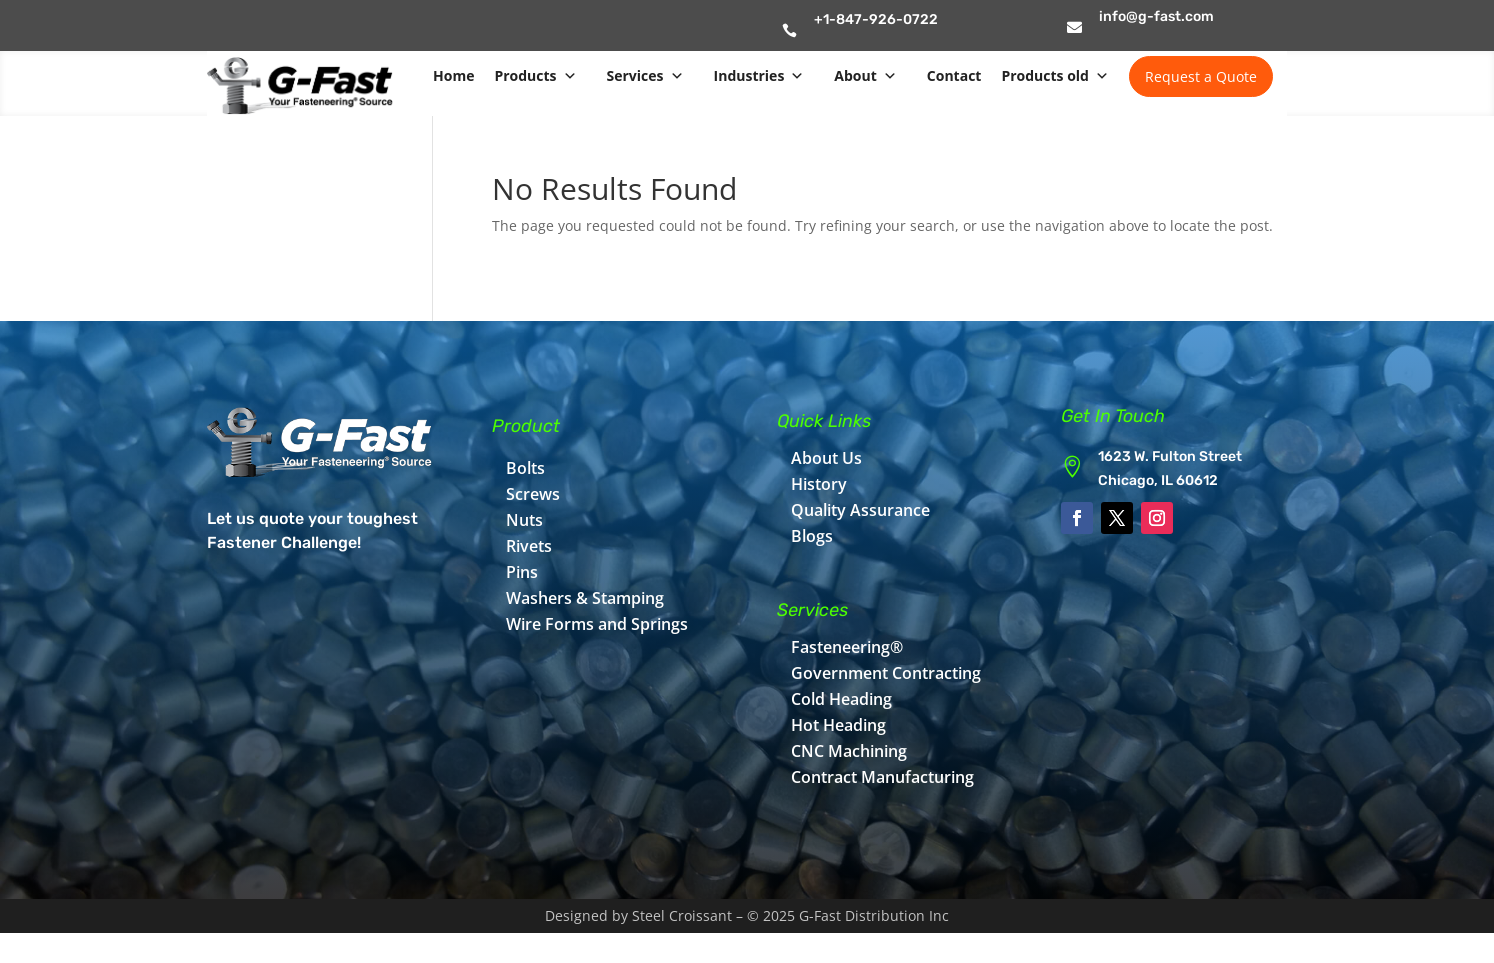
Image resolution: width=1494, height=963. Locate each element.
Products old (1055, 76)
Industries (759, 76)
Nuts (524, 520)
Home (453, 75)
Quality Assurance (860, 510)
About (865, 76)
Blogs (812, 536)
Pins (522, 572)
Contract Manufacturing (882, 777)
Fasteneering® (847, 647)
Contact (954, 75)
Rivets (529, 546)
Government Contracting (886, 673)
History (819, 484)
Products (535, 76)
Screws (533, 494)
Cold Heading (841, 699)
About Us (826, 458)
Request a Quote (1201, 76)
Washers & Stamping (585, 598)
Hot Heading (838, 725)
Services (645, 76)
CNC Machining (849, 751)
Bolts (525, 468)
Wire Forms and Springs (597, 624)
